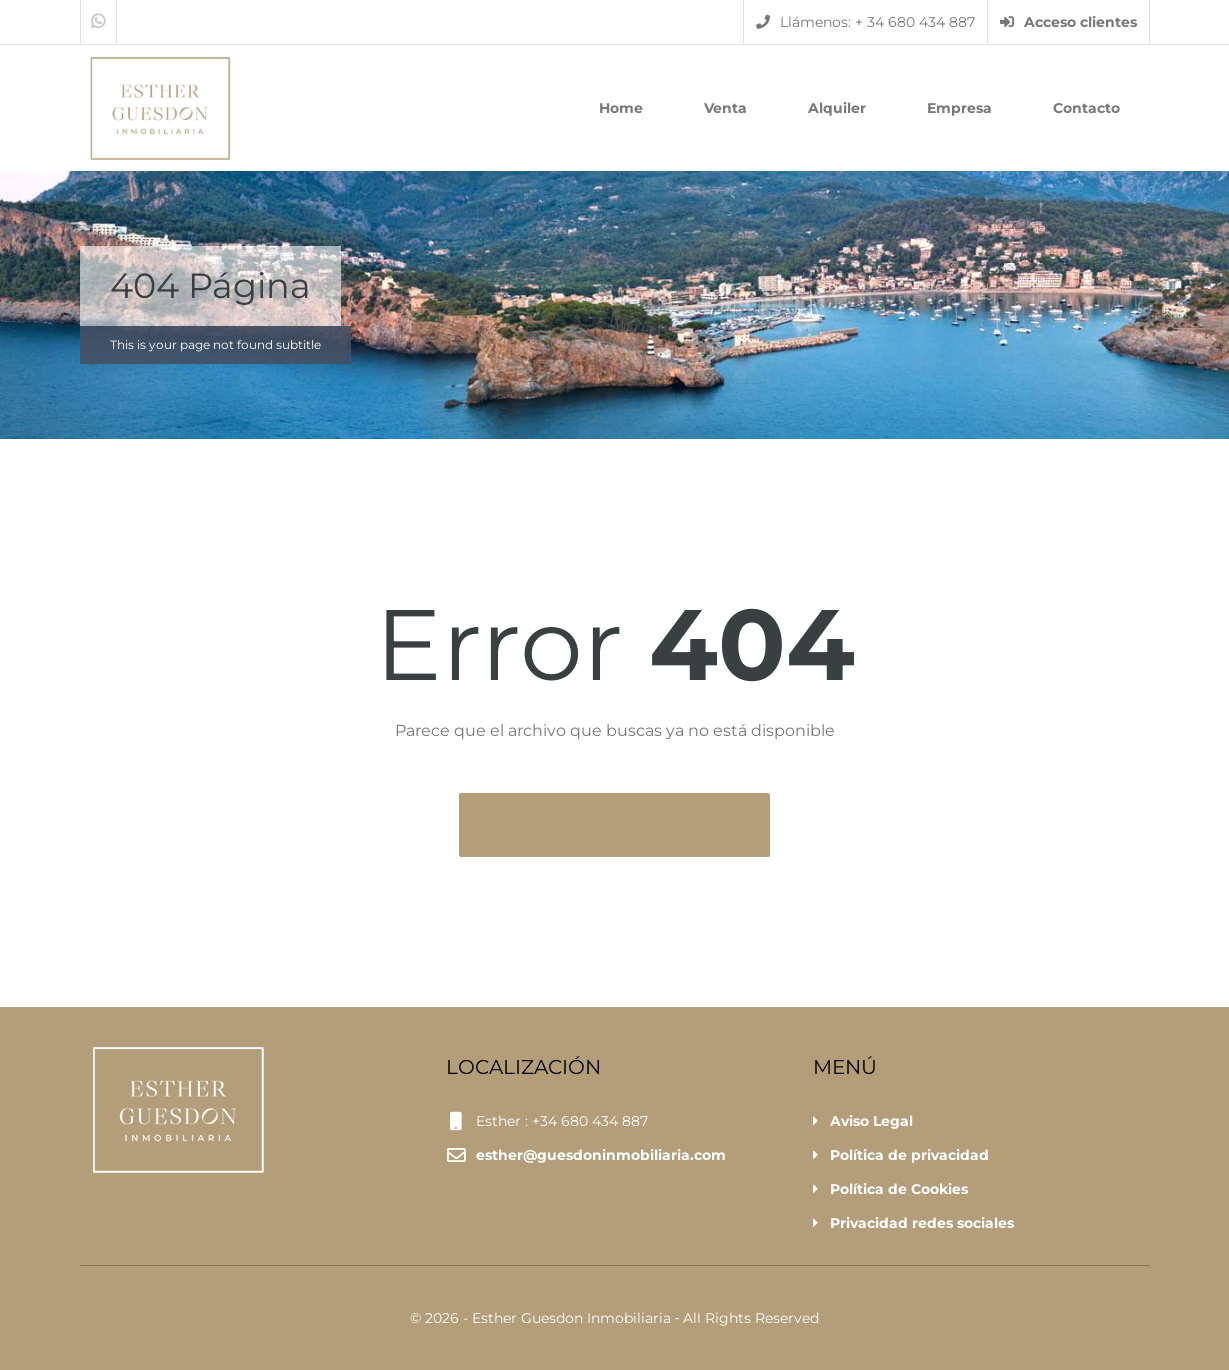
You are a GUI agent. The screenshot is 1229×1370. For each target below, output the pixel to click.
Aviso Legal (871, 1121)
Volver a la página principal (601, 825)
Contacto (1086, 108)
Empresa (959, 108)
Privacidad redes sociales (922, 1223)
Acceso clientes (1068, 22)
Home (621, 108)
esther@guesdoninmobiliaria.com (601, 1155)
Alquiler (837, 108)
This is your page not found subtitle (215, 344)
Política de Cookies (899, 1189)
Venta (725, 108)
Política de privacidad (909, 1155)
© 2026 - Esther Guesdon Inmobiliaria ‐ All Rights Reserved (615, 1318)
